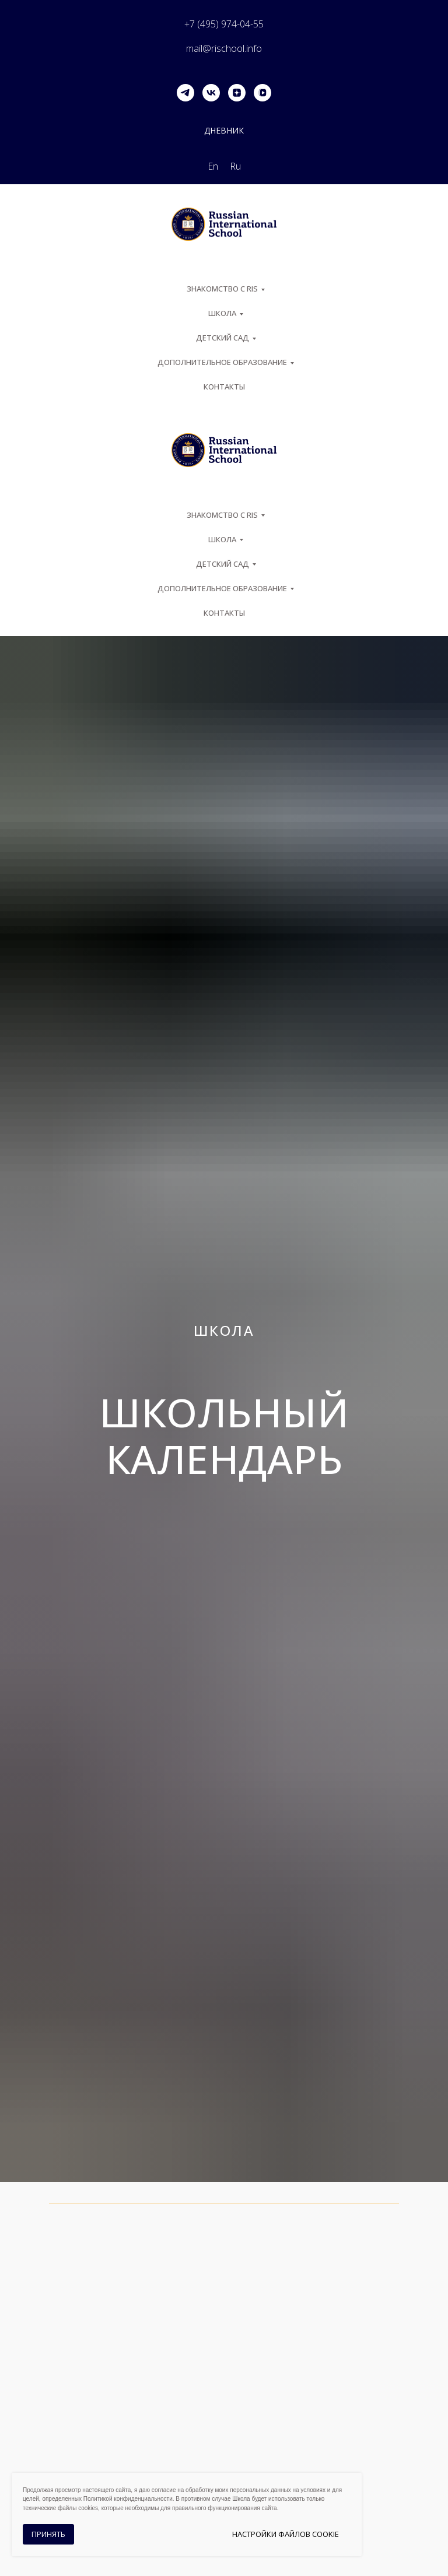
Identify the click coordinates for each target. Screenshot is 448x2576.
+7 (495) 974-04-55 (224, 23)
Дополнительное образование (222, 362)
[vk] (211, 92)
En (213, 166)
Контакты (224, 386)
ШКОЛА (222, 313)
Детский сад (222, 337)
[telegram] (185, 92)
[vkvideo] (262, 92)
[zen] (237, 92)
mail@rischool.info (224, 48)
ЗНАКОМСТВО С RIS (222, 288)
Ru (235, 166)
